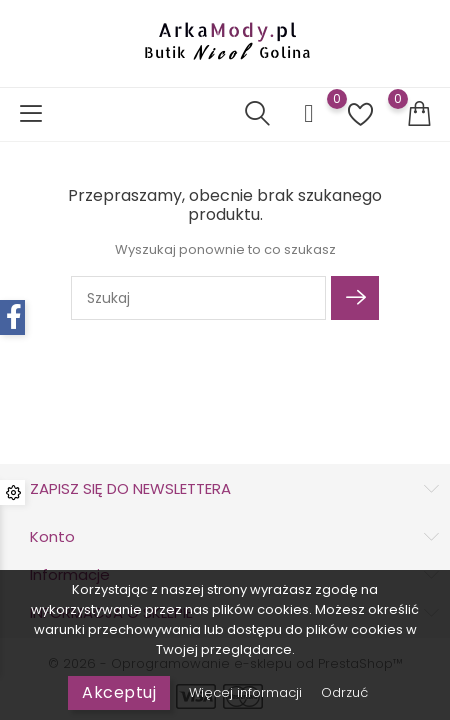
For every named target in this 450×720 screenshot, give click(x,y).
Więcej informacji (247, 692)
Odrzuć (344, 692)
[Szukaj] (198, 298)
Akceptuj (119, 692)
